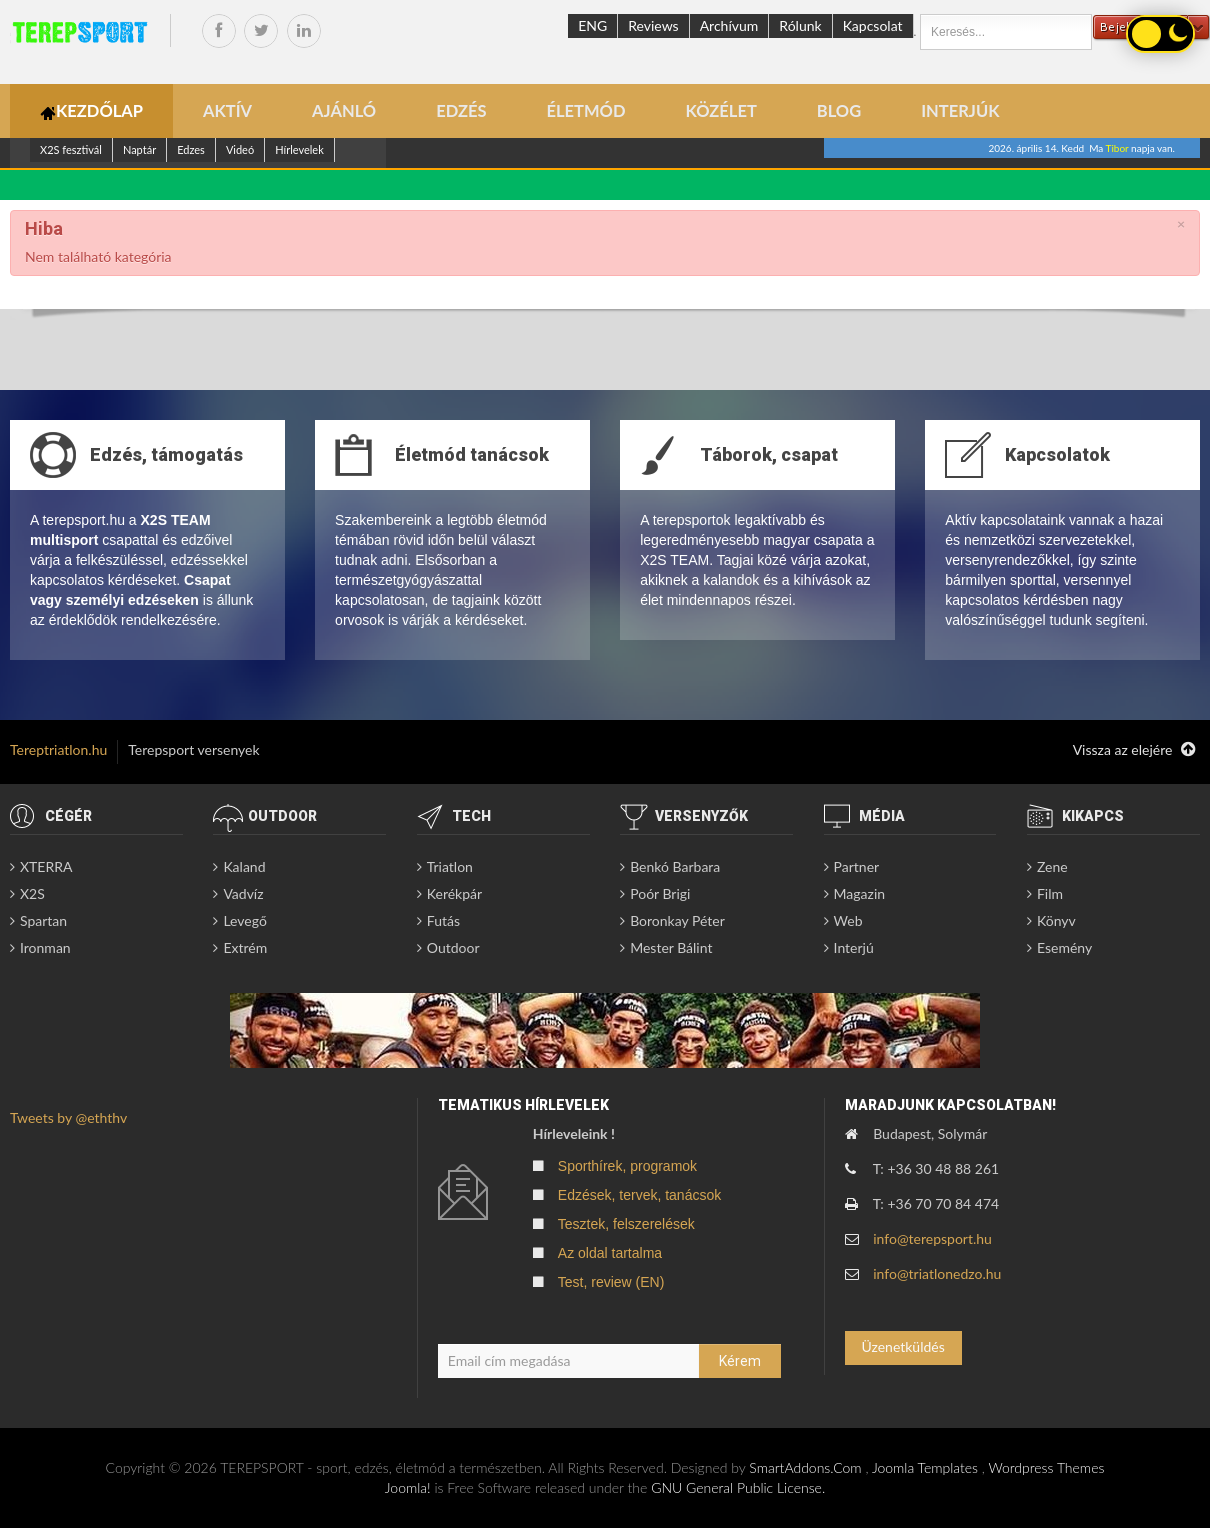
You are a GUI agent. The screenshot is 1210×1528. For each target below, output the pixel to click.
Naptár (139, 149)
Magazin (860, 893)
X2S (32, 893)
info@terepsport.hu (932, 1238)
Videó (240, 149)
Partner (857, 866)
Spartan (43, 920)
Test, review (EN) (611, 1282)
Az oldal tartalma (610, 1253)
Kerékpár (454, 893)
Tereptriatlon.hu (58, 749)
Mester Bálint (671, 947)
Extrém (245, 947)
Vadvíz (243, 893)
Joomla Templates (925, 1467)
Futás (443, 920)
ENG (592, 25)
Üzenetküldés (902, 1346)
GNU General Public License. (738, 1487)
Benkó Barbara (675, 866)
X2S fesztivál (71, 149)
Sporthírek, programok (627, 1166)
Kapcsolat (873, 25)
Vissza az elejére (1134, 750)
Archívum (729, 25)
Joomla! (408, 1487)
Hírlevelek (299, 149)
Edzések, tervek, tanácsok (639, 1195)
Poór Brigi (660, 893)
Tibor (1117, 148)
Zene (1052, 866)
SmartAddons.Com (805, 1467)
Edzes (191, 149)
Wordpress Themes (1046, 1467)
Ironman (45, 947)
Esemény (1064, 947)
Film (1050, 893)
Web (848, 920)
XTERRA (46, 866)
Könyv (1056, 920)
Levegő (244, 920)
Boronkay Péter (677, 920)
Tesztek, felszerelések (626, 1224)
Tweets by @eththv (68, 1117)
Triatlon (450, 866)
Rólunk (800, 25)
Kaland (244, 866)
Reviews (653, 25)
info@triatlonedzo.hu (937, 1273)
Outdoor (453, 947)
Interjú (854, 947)
